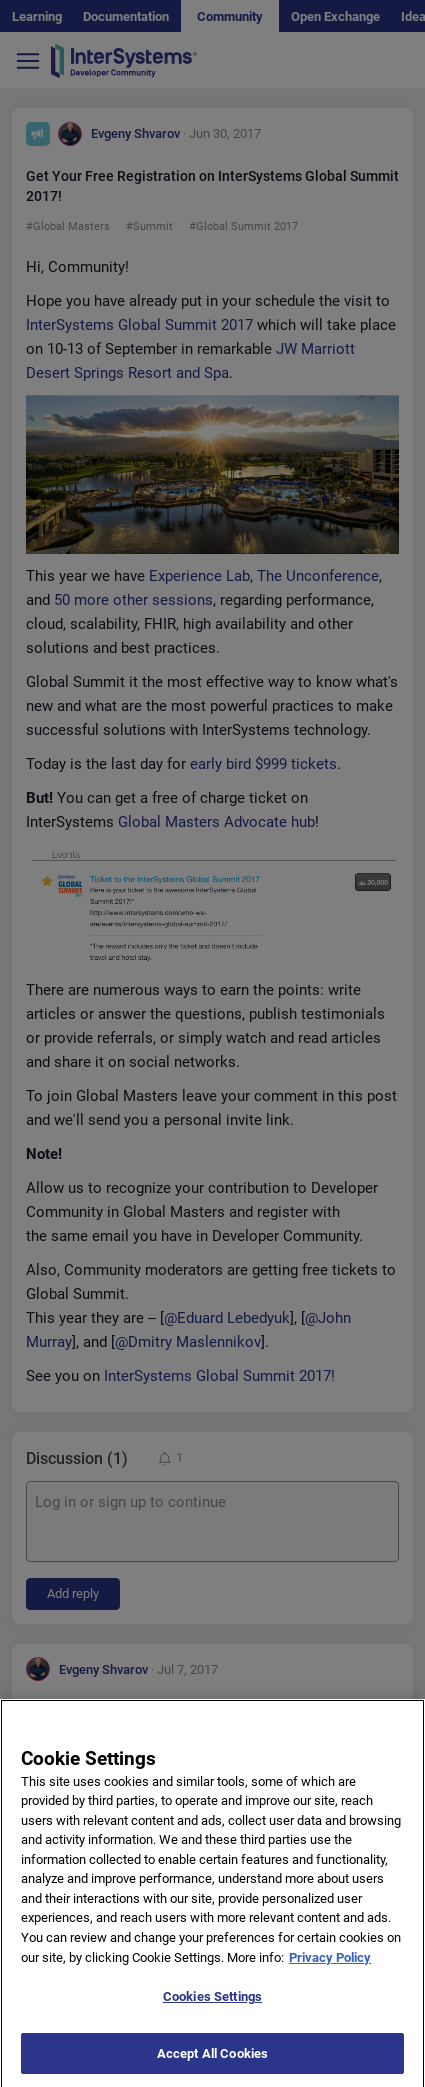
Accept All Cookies (212, 2065)
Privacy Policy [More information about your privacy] (330, 1969)
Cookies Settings (212, 2008)
